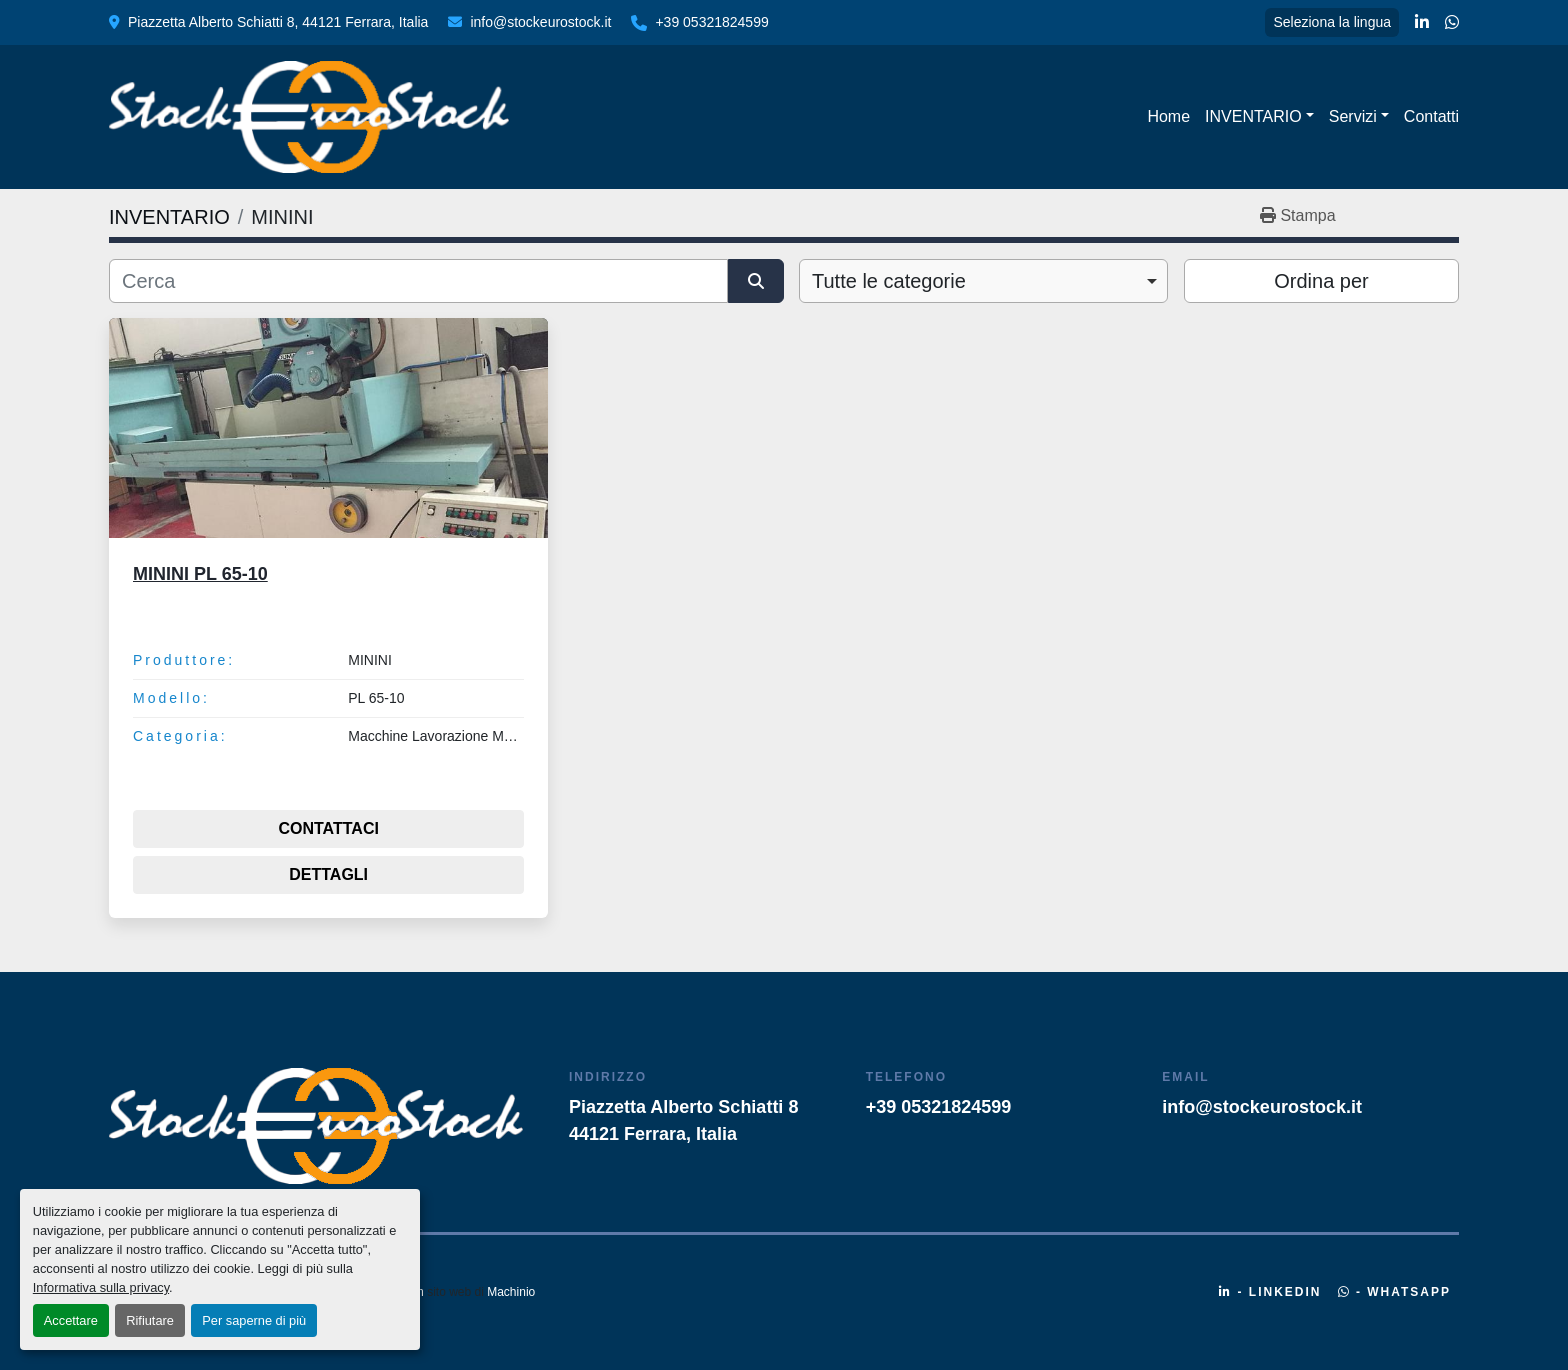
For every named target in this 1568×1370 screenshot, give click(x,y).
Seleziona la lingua (1332, 22)
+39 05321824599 (711, 22)
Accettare (71, 1320)
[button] (1259, 117)
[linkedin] (1422, 23)
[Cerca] (418, 281)
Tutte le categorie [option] (889, 281)
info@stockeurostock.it (540, 22)
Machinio (511, 1292)
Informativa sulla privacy (101, 1287)
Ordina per (1321, 281)
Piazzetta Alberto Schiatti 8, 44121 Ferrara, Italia (278, 22)
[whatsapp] (1452, 23)
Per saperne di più (254, 1320)
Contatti (1431, 116)
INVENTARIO (1253, 116)
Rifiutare (150, 1320)
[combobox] (983, 281)
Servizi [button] (1353, 116)
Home (1168, 116)
